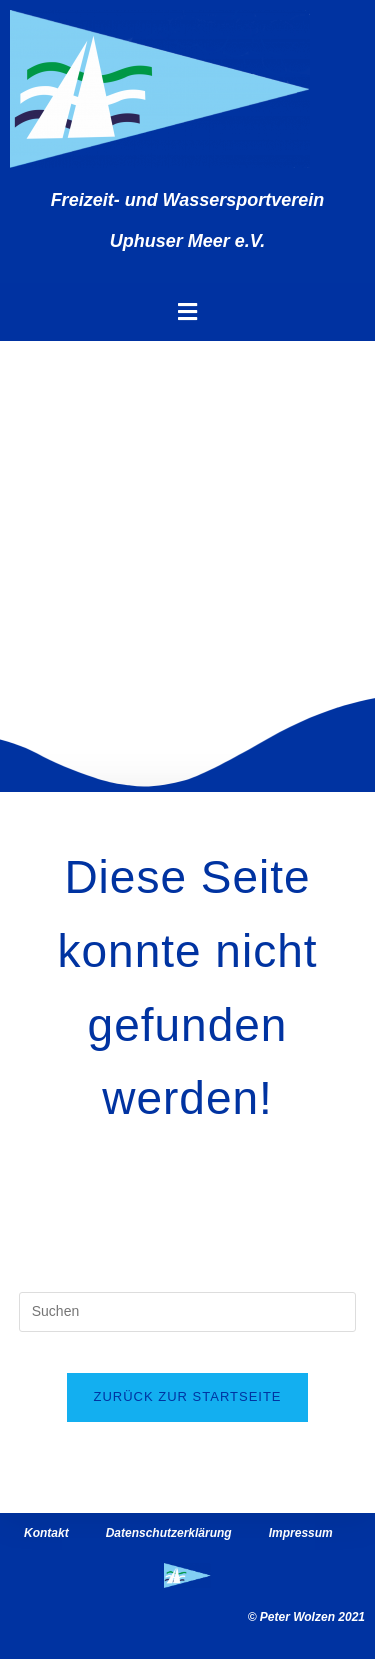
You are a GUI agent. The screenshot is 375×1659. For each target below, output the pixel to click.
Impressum (301, 1533)
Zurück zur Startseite (187, 1396)
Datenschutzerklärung (169, 1533)
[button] (187, 312)
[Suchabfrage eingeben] (188, 1312)
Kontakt (46, 1533)
